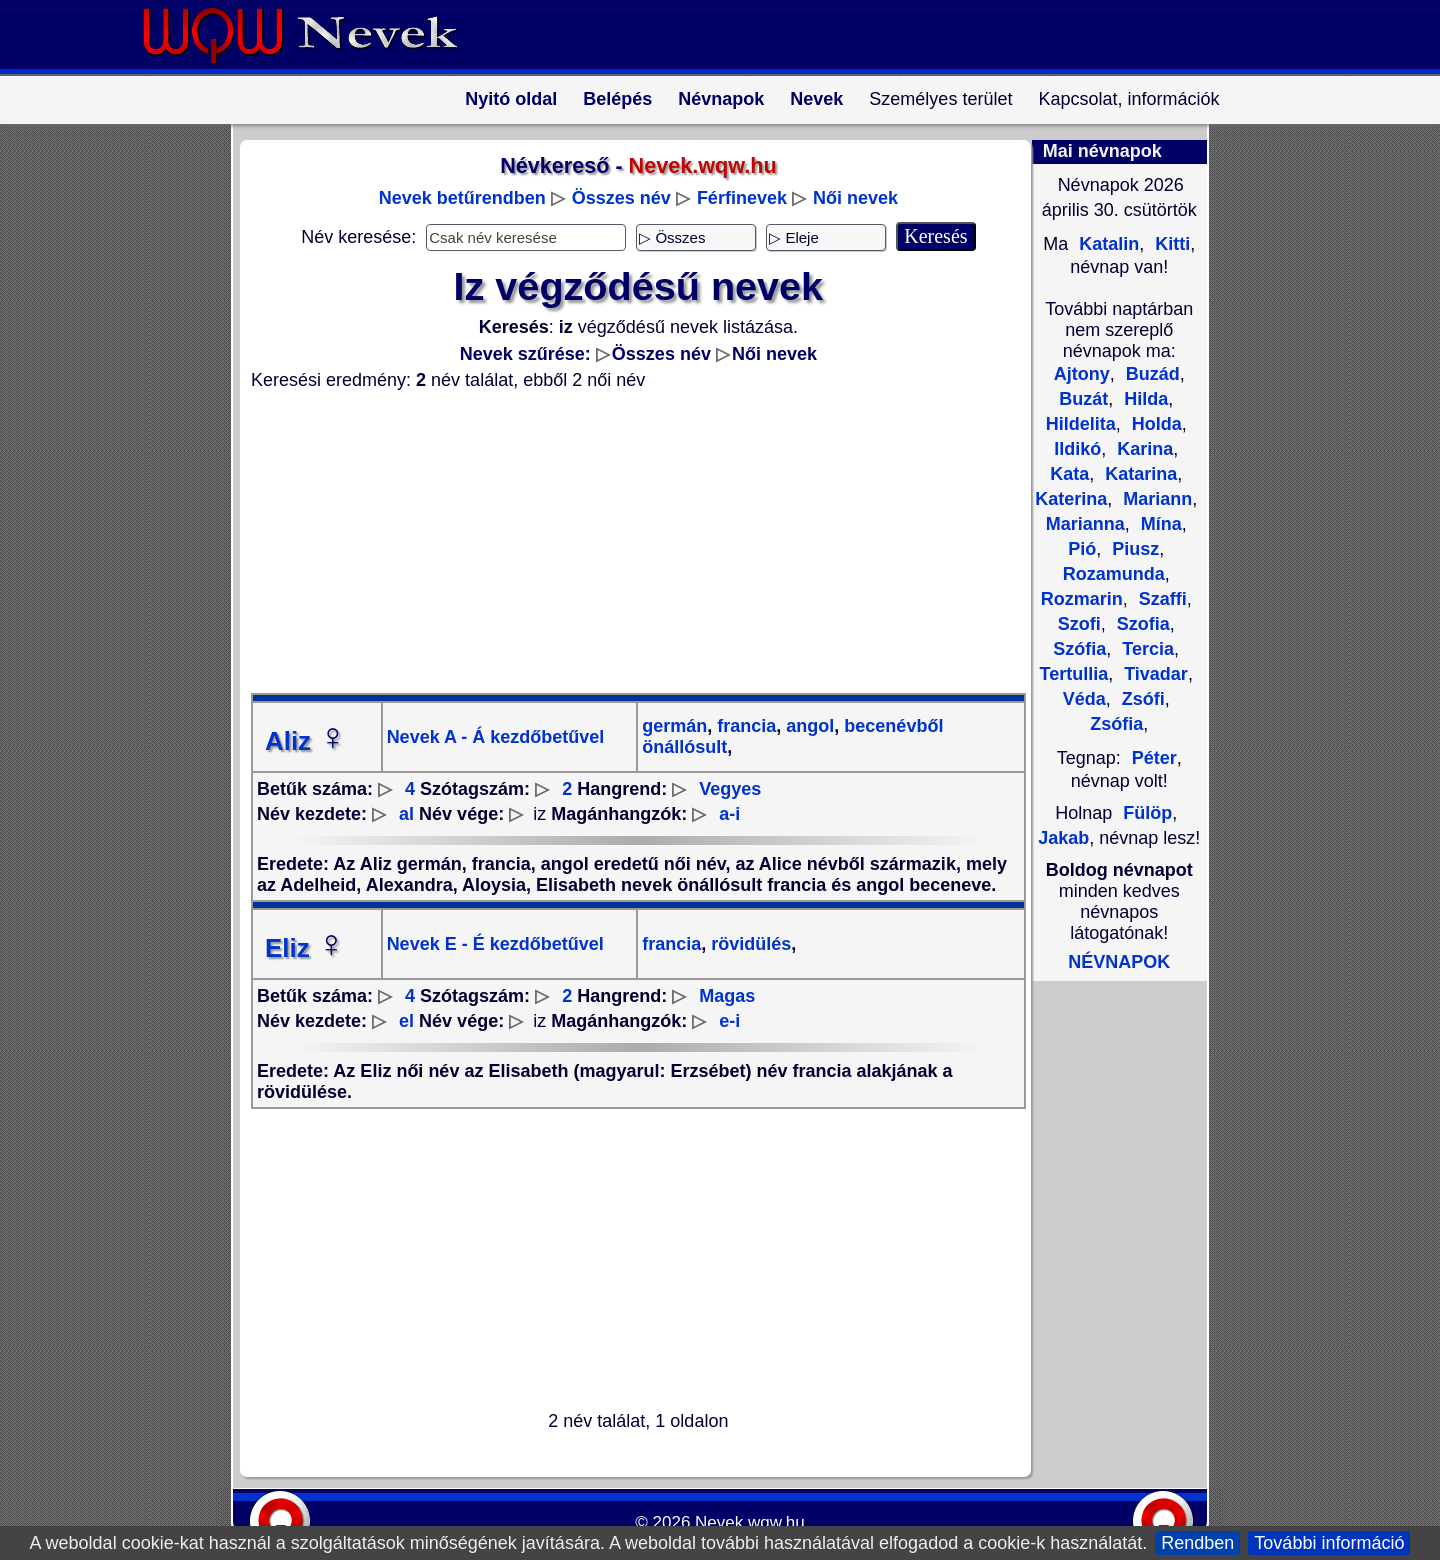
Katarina (1138, 474)
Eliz (305, 948)
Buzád (1150, 374)
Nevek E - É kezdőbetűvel (495, 944)
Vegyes (730, 789)
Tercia (1145, 649)
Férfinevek (742, 198)
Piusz (1133, 549)
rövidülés (748, 944)
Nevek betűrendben (462, 198)
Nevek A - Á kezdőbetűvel (496, 737)
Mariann (1155, 499)
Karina (1142, 449)
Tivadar (1153, 674)
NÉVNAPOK (1119, 962)
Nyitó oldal (511, 99)
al (406, 814)
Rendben (1197, 1543)
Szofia (1141, 624)
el (406, 1021)
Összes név (621, 198)
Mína (1159, 524)
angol (807, 726)
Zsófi (1141, 699)
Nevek (816, 99)
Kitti (1170, 244)
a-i (729, 814)
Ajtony (1082, 374)
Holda (1154, 424)
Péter (1154, 758)
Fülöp (1147, 813)
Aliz (306, 741)
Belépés (617, 99)
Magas (727, 996)
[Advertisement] (626, 542)
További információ (1329, 1543)
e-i (729, 1021)
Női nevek (855, 198)
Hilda (1143, 399)
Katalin (1106, 244)
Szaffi (1160, 599)
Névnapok (721, 99)
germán (674, 726)
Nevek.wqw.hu (750, 1522)
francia (744, 726)
